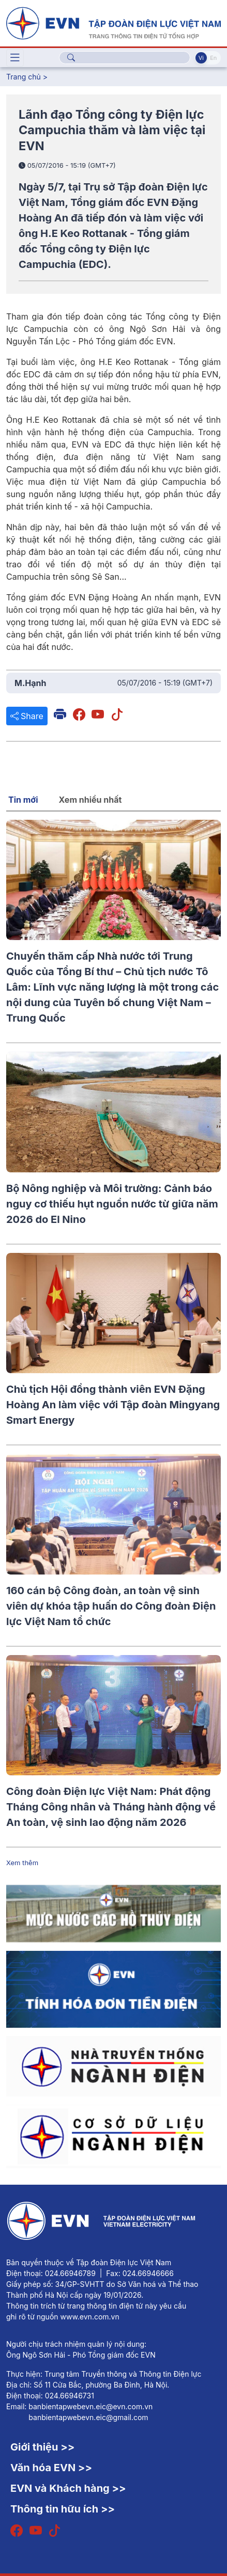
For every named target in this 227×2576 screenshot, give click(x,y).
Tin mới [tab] (23, 799)
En (213, 57)
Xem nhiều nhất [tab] (90, 799)
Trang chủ (23, 76)
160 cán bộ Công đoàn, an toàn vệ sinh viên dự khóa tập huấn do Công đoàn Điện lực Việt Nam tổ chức (111, 1606)
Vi (201, 57)
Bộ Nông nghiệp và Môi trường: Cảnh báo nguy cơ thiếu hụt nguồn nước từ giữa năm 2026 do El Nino (112, 1204)
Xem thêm (22, 1862)
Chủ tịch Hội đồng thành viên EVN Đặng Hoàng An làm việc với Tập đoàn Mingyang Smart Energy (113, 1404)
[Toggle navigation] (15, 58)
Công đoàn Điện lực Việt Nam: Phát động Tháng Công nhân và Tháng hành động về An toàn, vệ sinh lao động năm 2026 (111, 1806)
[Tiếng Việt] (113, 22)
